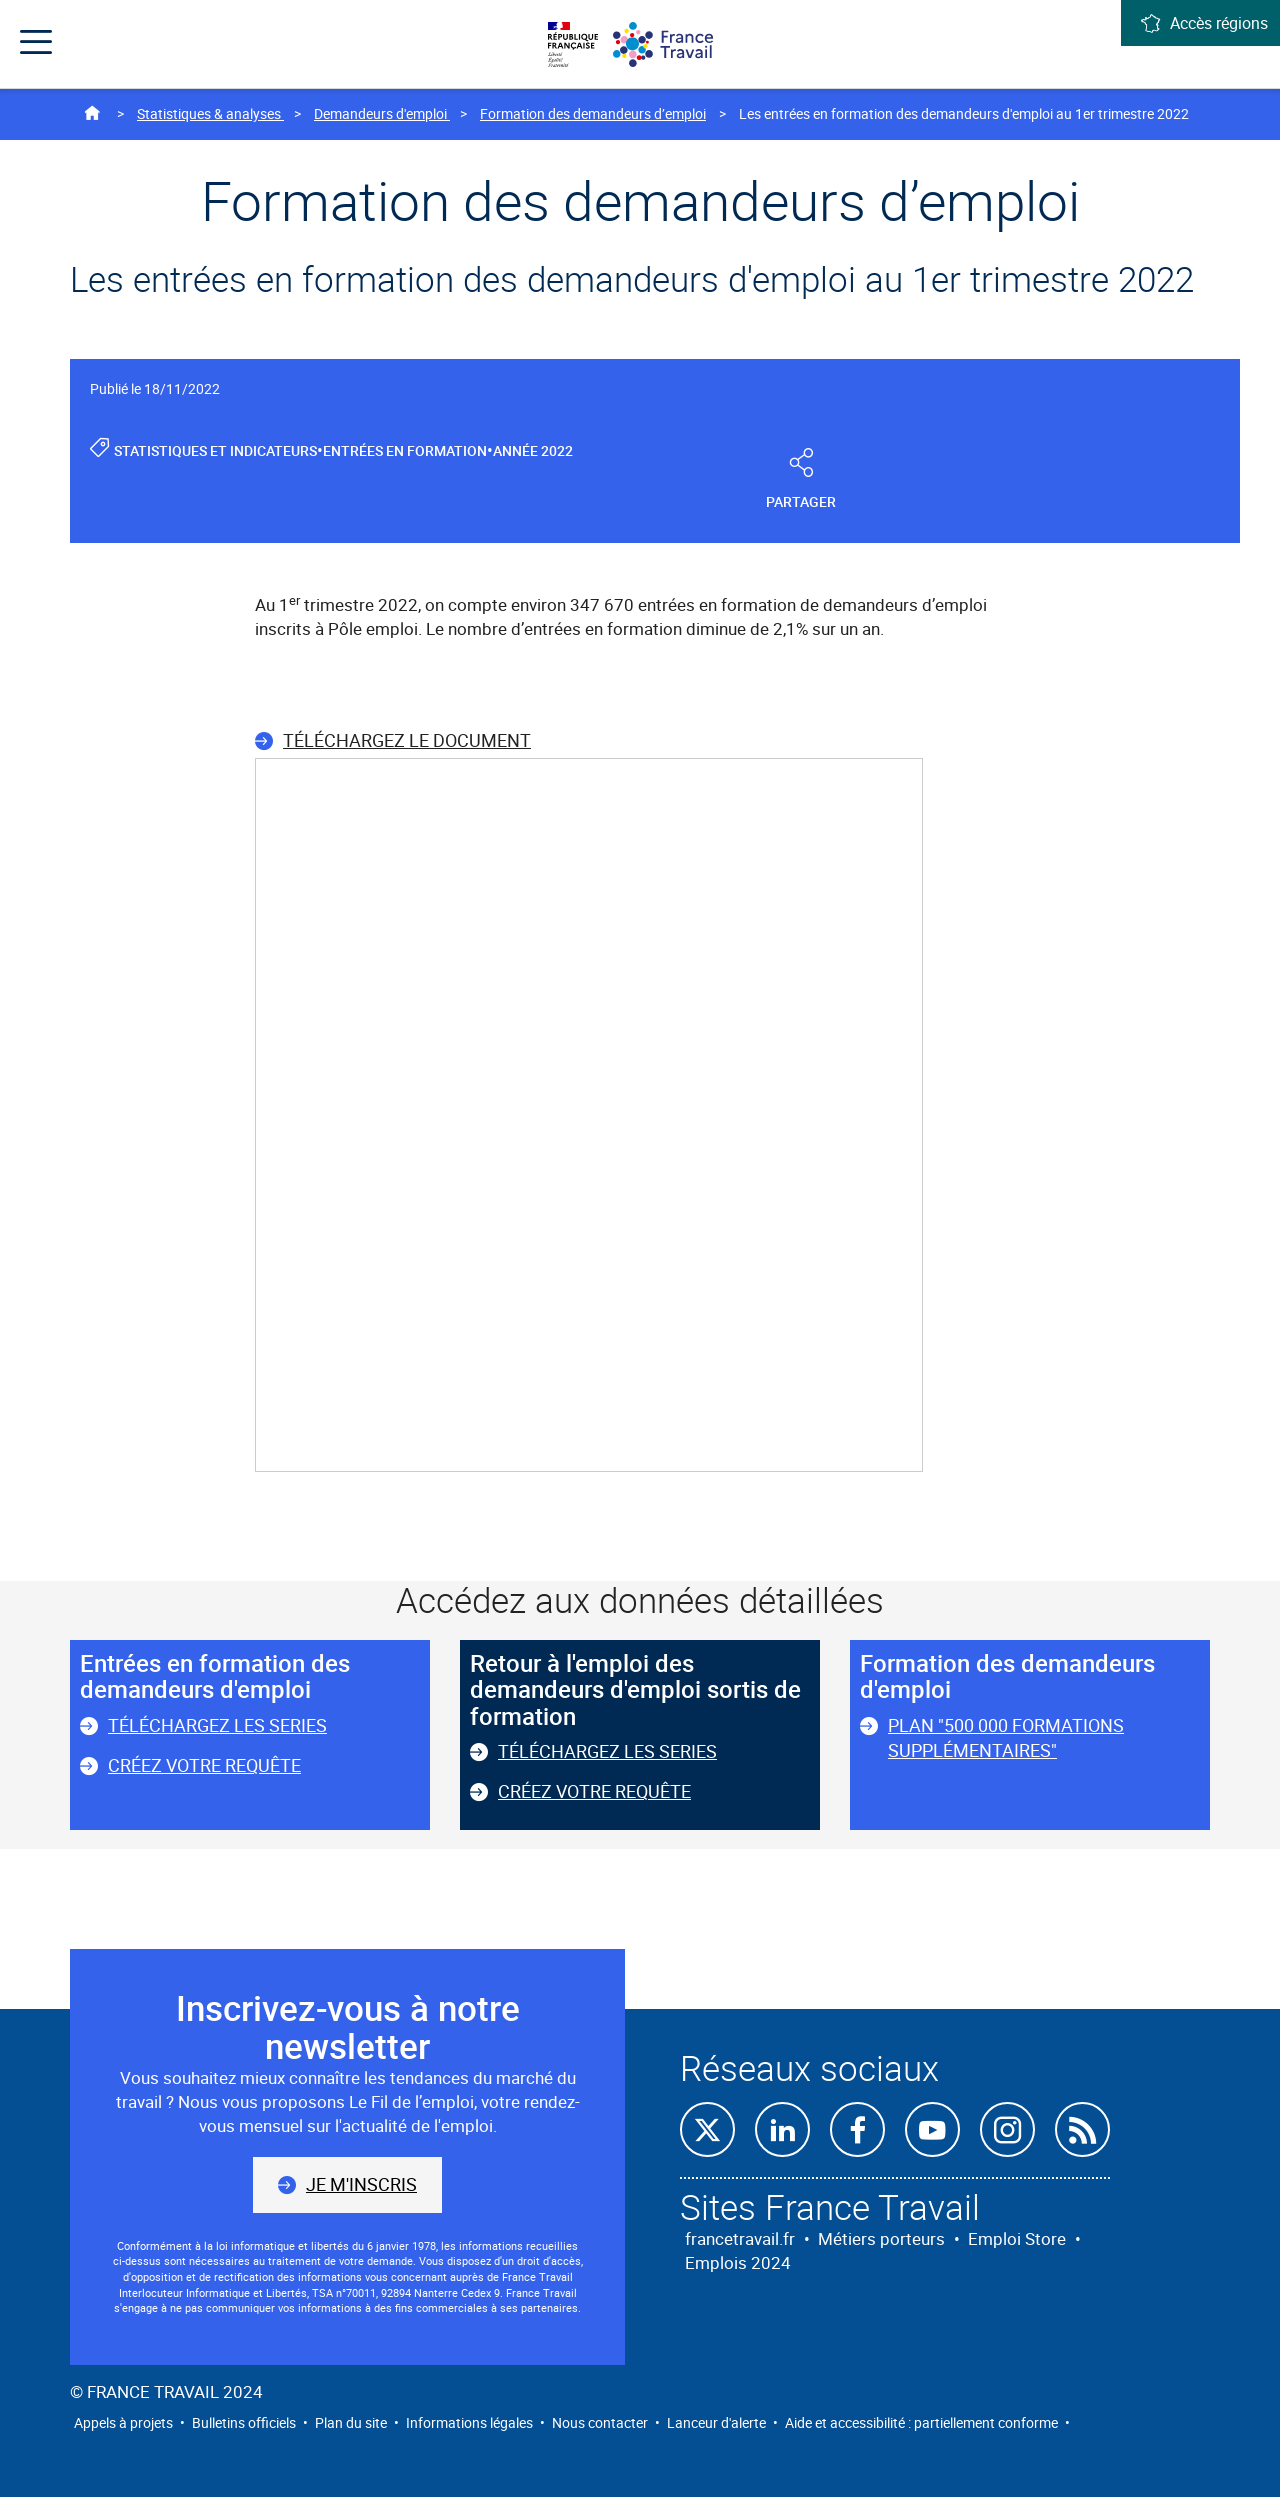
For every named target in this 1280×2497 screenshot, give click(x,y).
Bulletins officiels (244, 2422)
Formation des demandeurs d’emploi (593, 113)
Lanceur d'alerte (716, 2422)
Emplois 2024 (738, 2262)
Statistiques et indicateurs (215, 450)
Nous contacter (600, 2422)
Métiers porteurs (881, 2238)
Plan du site (351, 2422)
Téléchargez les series (217, 1725)
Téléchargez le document (407, 740)
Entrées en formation (405, 450)
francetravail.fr (740, 2238)
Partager (801, 480)
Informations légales (469, 2422)
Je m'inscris (361, 2184)
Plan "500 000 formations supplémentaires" (1006, 1738)
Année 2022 (533, 450)
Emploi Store (1017, 2238)
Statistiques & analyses (210, 113)
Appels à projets (123, 2422)
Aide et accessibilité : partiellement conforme (921, 2422)
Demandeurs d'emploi (382, 113)
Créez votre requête (204, 1765)
